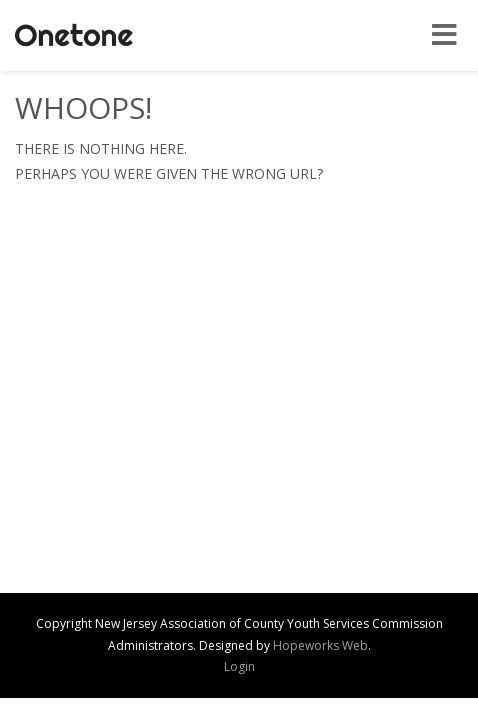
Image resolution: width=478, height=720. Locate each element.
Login (239, 666)
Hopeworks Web (320, 645)
